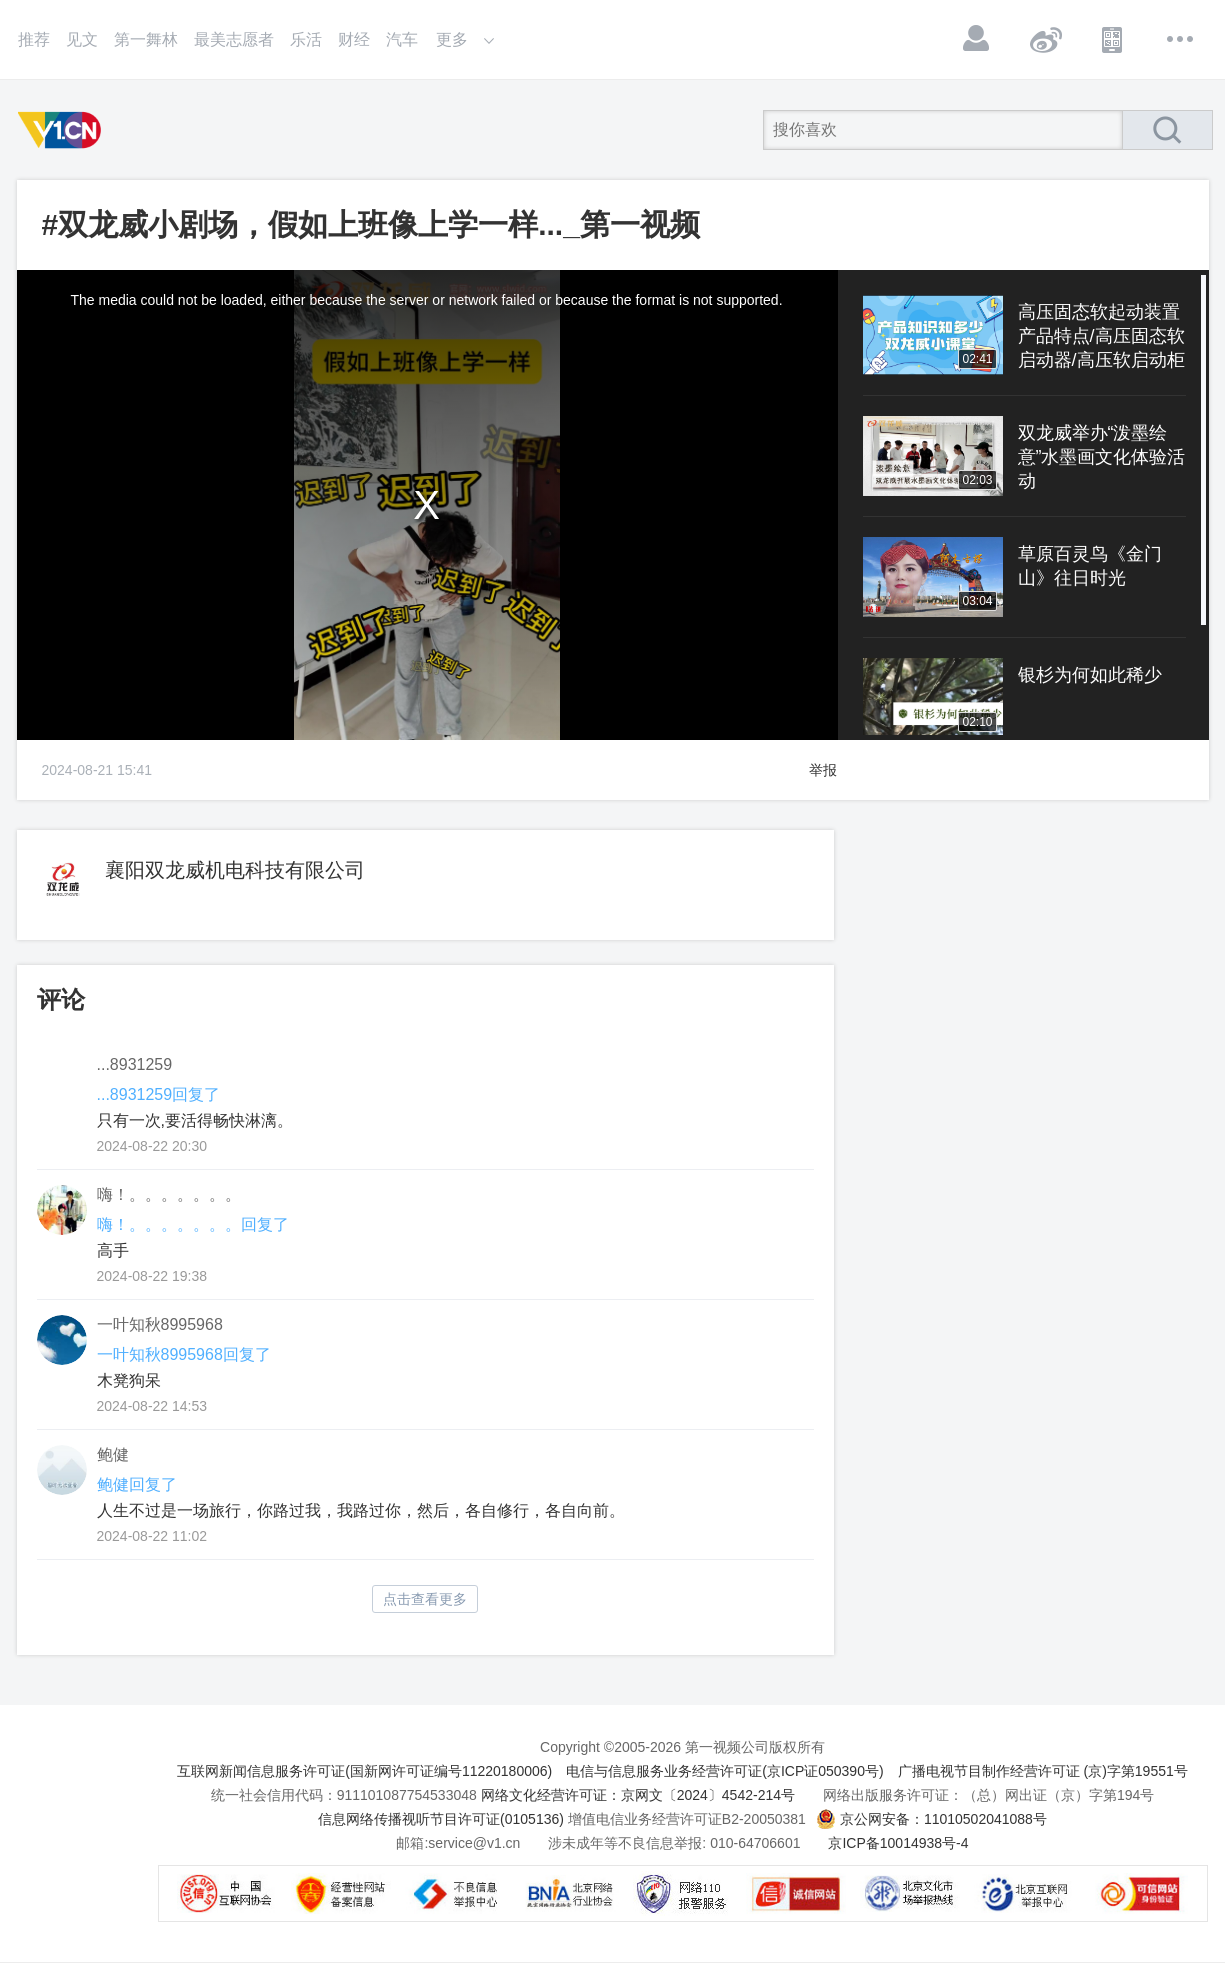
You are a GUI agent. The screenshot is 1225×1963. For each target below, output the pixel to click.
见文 (82, 39)
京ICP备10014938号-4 (898, 1843)
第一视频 (63, 130)
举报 (823, 770)
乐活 (306, 39)
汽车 (402, 39)
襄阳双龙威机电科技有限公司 (235, 870)
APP (1113, 39)
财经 (354, 39)
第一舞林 (146, 39)
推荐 (34, 39)
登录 (977, 39)
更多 (1181, 39)
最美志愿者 (234, 39)
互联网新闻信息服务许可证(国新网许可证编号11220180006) (364, 1771)
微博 (1045, 39)
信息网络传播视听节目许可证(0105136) (441, 1819)
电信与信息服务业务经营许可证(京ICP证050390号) (724, 1771)
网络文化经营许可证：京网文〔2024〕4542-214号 (638, 1795)
